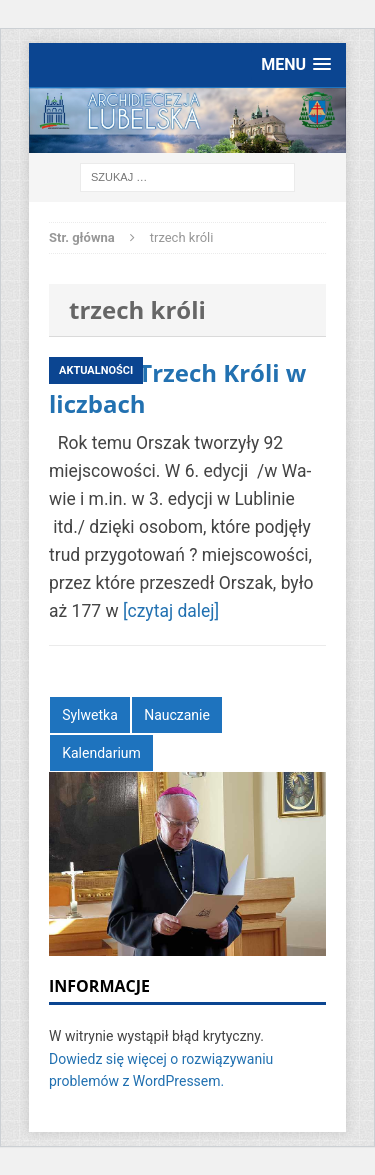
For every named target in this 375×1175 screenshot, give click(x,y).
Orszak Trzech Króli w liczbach (177, 388)
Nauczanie (177, 715)
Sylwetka (90, 715)
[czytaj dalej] (171, 611)
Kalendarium (101, 753)
